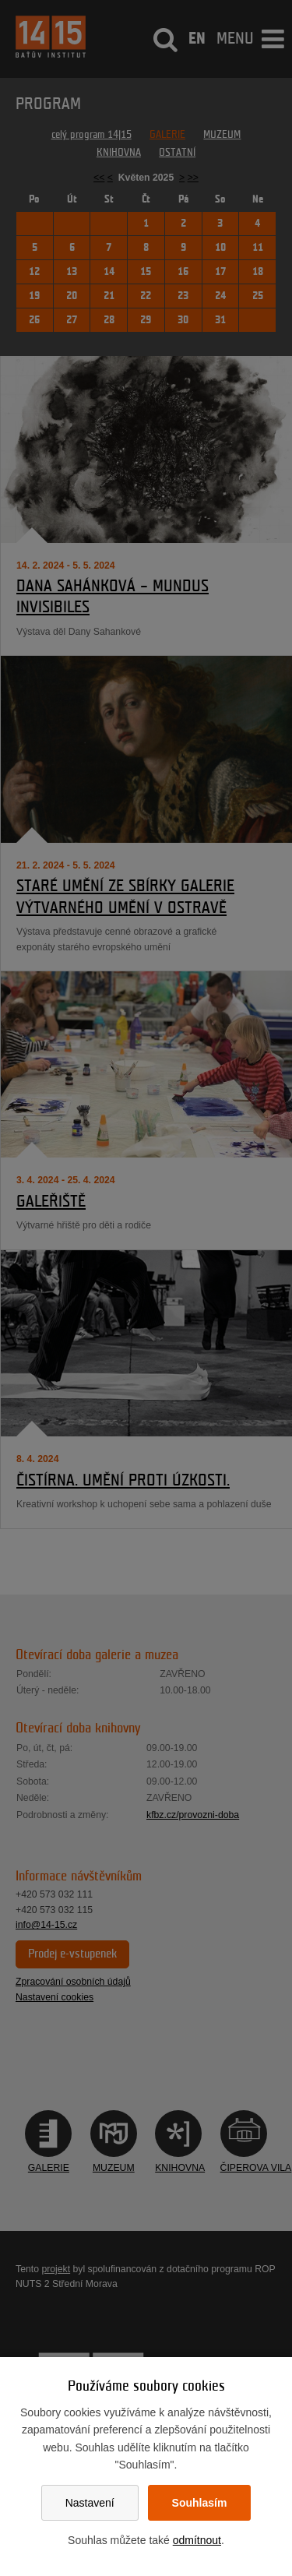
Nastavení (89, 2503)
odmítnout (197, 2540)
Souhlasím (199, 2503)
